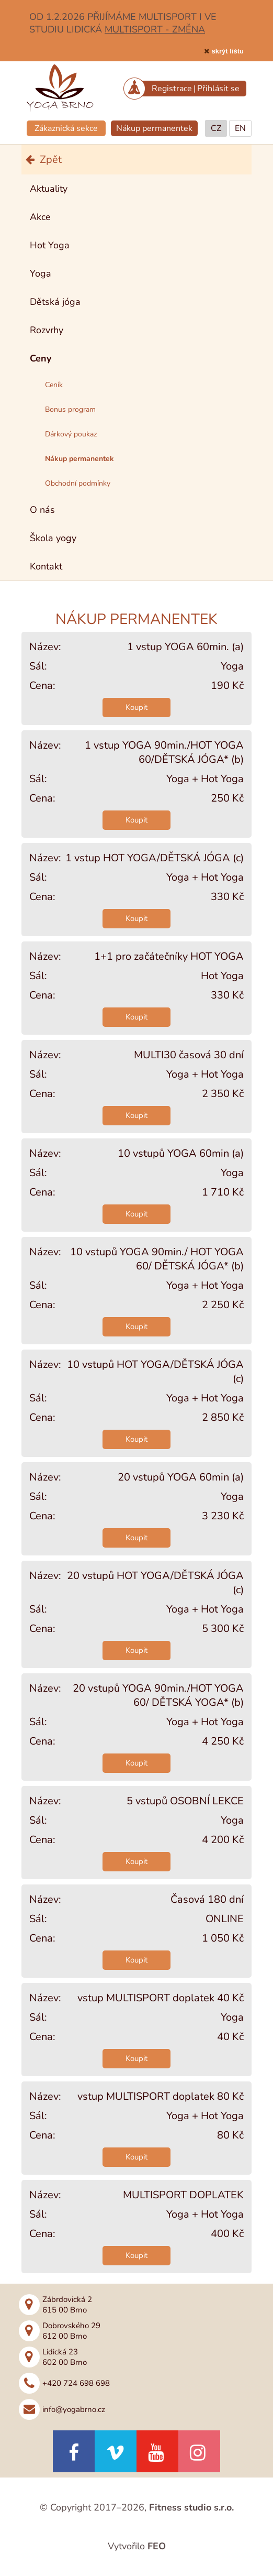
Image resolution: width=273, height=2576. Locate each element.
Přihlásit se (218, 88)
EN (240, 128)
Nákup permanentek (154, 128)
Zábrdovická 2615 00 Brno (67, 2304)
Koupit (136, 707)
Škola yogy (53, 538)
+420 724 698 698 (76, 2383)
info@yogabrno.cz (73, 2409)
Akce (40, 217)
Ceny (40, 358)
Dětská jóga (55, 301)
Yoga (40, 273)
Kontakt (46, 566)
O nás (42, 509)
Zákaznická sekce (66, 128)
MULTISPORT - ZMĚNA (155, 29)
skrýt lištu (228, 51)
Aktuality (48, 188)
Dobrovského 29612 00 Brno (71, 2330)
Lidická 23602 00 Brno (64, 2357)
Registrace (172, 88)
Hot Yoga (50, 245)
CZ (216, 128)
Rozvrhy (46, 330)
